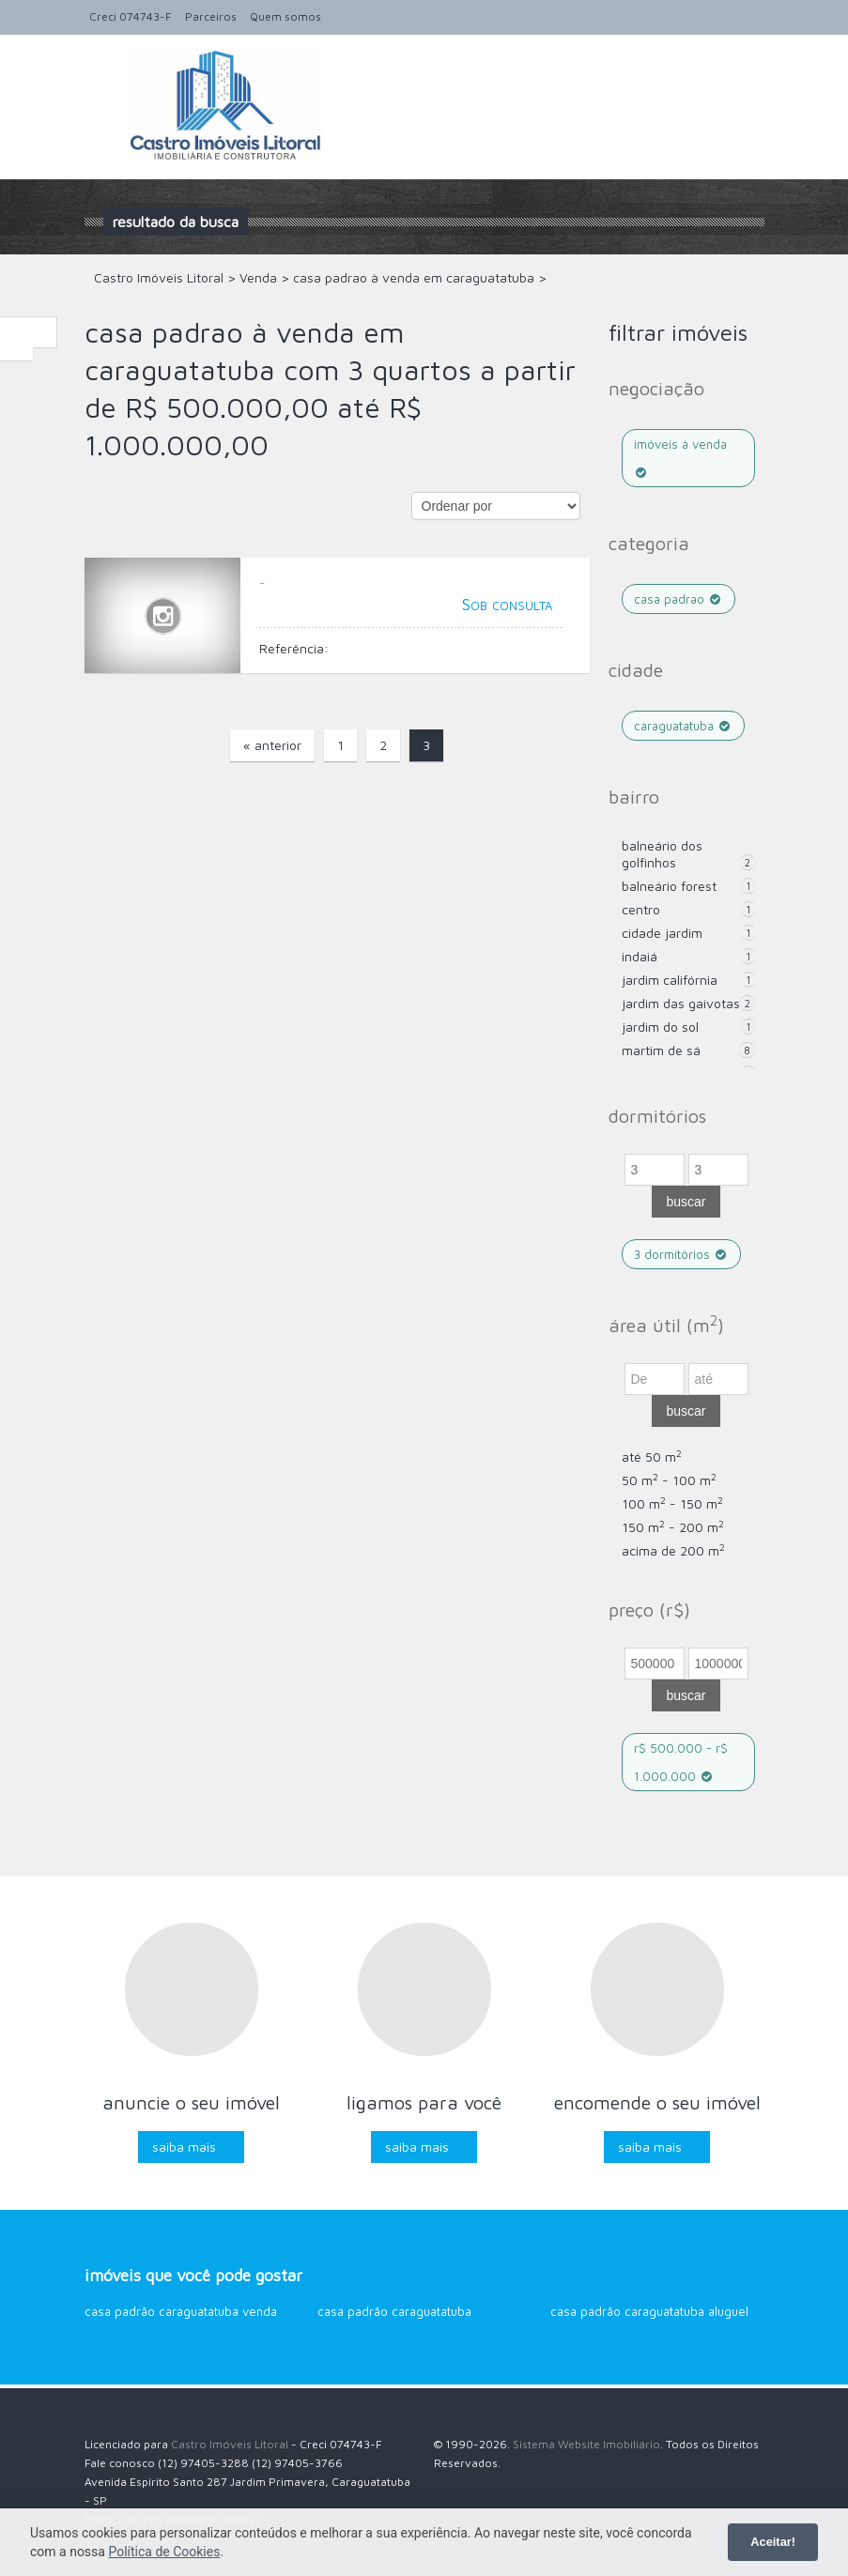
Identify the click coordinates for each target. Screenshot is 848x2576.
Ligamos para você (424, 2102)
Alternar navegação (101, 79)
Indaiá (639, 956)
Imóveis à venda (680, 458)
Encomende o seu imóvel (657, 2102)
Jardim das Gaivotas (681, 1003)
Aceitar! (772, 2542)
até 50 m (652, 1456)
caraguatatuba (683, 725)
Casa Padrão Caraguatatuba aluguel (649, 2311)
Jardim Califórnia (669, 980)
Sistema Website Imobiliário (586, 2444)
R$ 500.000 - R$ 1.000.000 (681, 1762)
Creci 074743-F (130, 16)
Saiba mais (184, 2146)
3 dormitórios (682, 1254)
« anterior (272, 745)
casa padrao (679, 598)
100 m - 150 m (672, 1503)
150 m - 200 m (673, 1527)
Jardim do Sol (660, 1027)
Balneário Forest (669, 886)
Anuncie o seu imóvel (191, 2102)
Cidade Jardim (662, 933)
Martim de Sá (661, 1050)
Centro (641, 909)
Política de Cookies (164, 2551)
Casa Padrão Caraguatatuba (394, 2311)
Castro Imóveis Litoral (229, 2444)
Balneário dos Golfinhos (662, 853)
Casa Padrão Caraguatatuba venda (181, 2311)
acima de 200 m (673, 1550)
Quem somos (285, 16)
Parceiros (211, 16)
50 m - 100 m (669, 1480)
